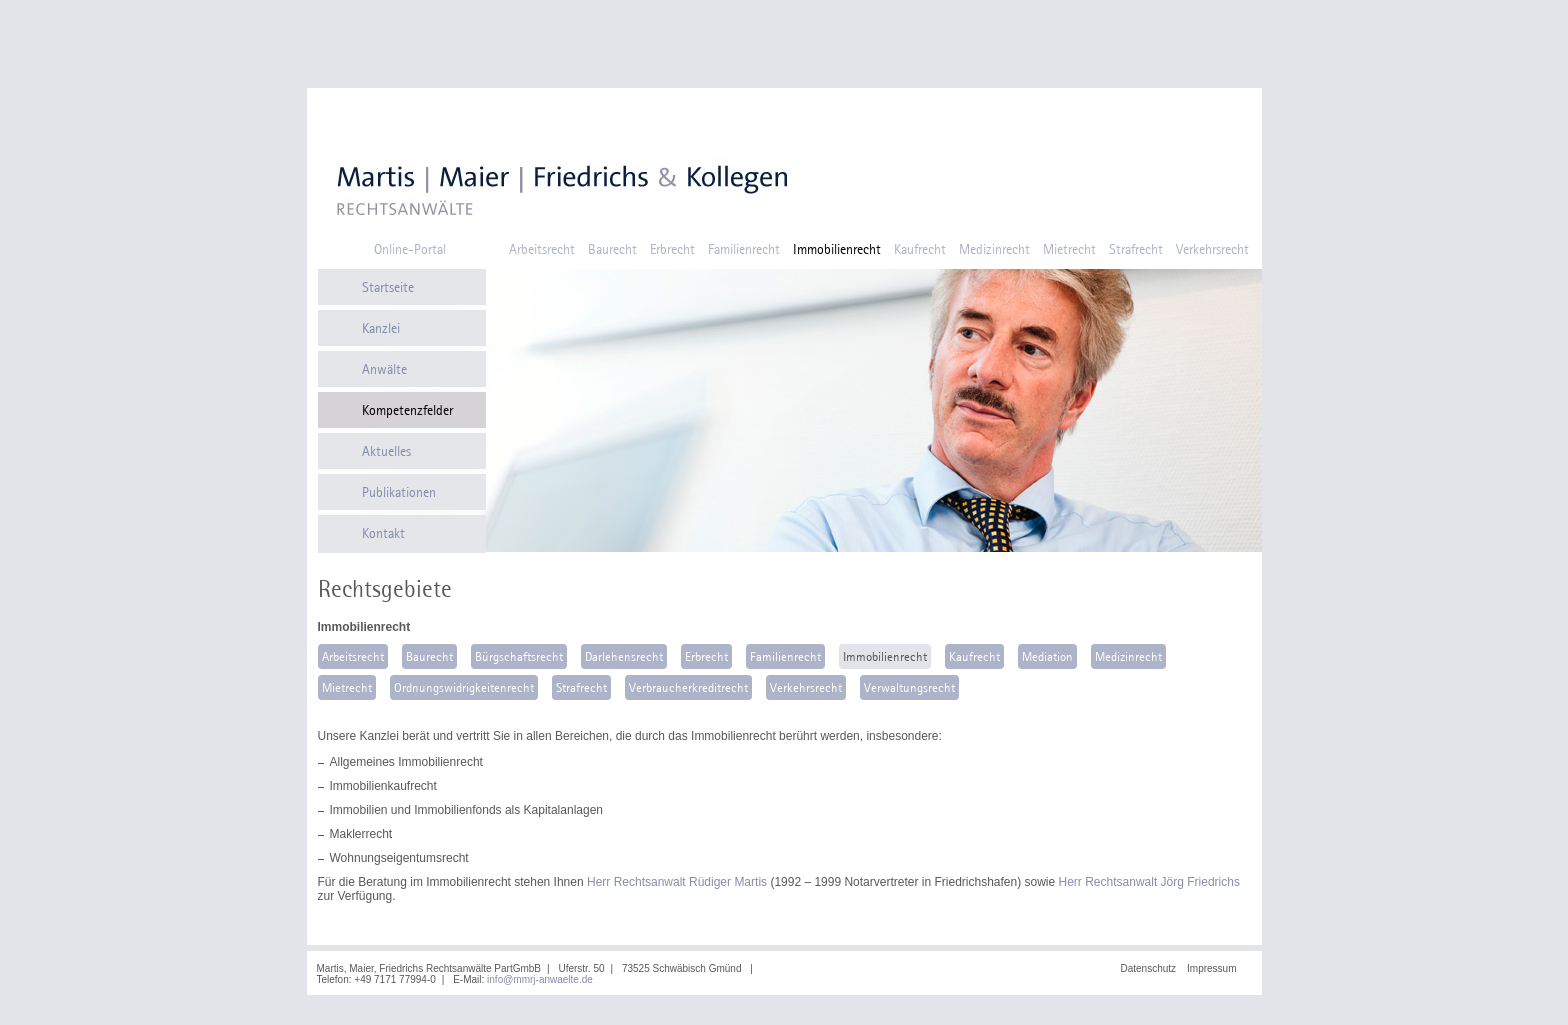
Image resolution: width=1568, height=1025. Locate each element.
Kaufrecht (920, 249)
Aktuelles (386, 451)
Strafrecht (1136, 249)
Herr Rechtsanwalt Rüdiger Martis (677, 882)
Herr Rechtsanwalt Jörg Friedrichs (1149, 882)
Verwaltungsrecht (909, 687)
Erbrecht (672, 249)
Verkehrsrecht (1212, 249)
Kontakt (383, 533)
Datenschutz (1148, 968)
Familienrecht (744, 249)
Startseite (388, 287)
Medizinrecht (994, 249)
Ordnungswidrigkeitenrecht (464, 687)
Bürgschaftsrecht (519, 656)
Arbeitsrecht (542, 249)
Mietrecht (1069, 249)
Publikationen (399, 492)
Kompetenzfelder (407, 410)
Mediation (1047, 656)
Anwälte (384, 369)
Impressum (1211, 968)
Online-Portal (410, 249)
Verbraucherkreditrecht (688, 687)
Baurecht (612, 249)
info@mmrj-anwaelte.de (540, 979)
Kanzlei (381, 328)
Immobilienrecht (837, 249)
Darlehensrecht (624, 656)
